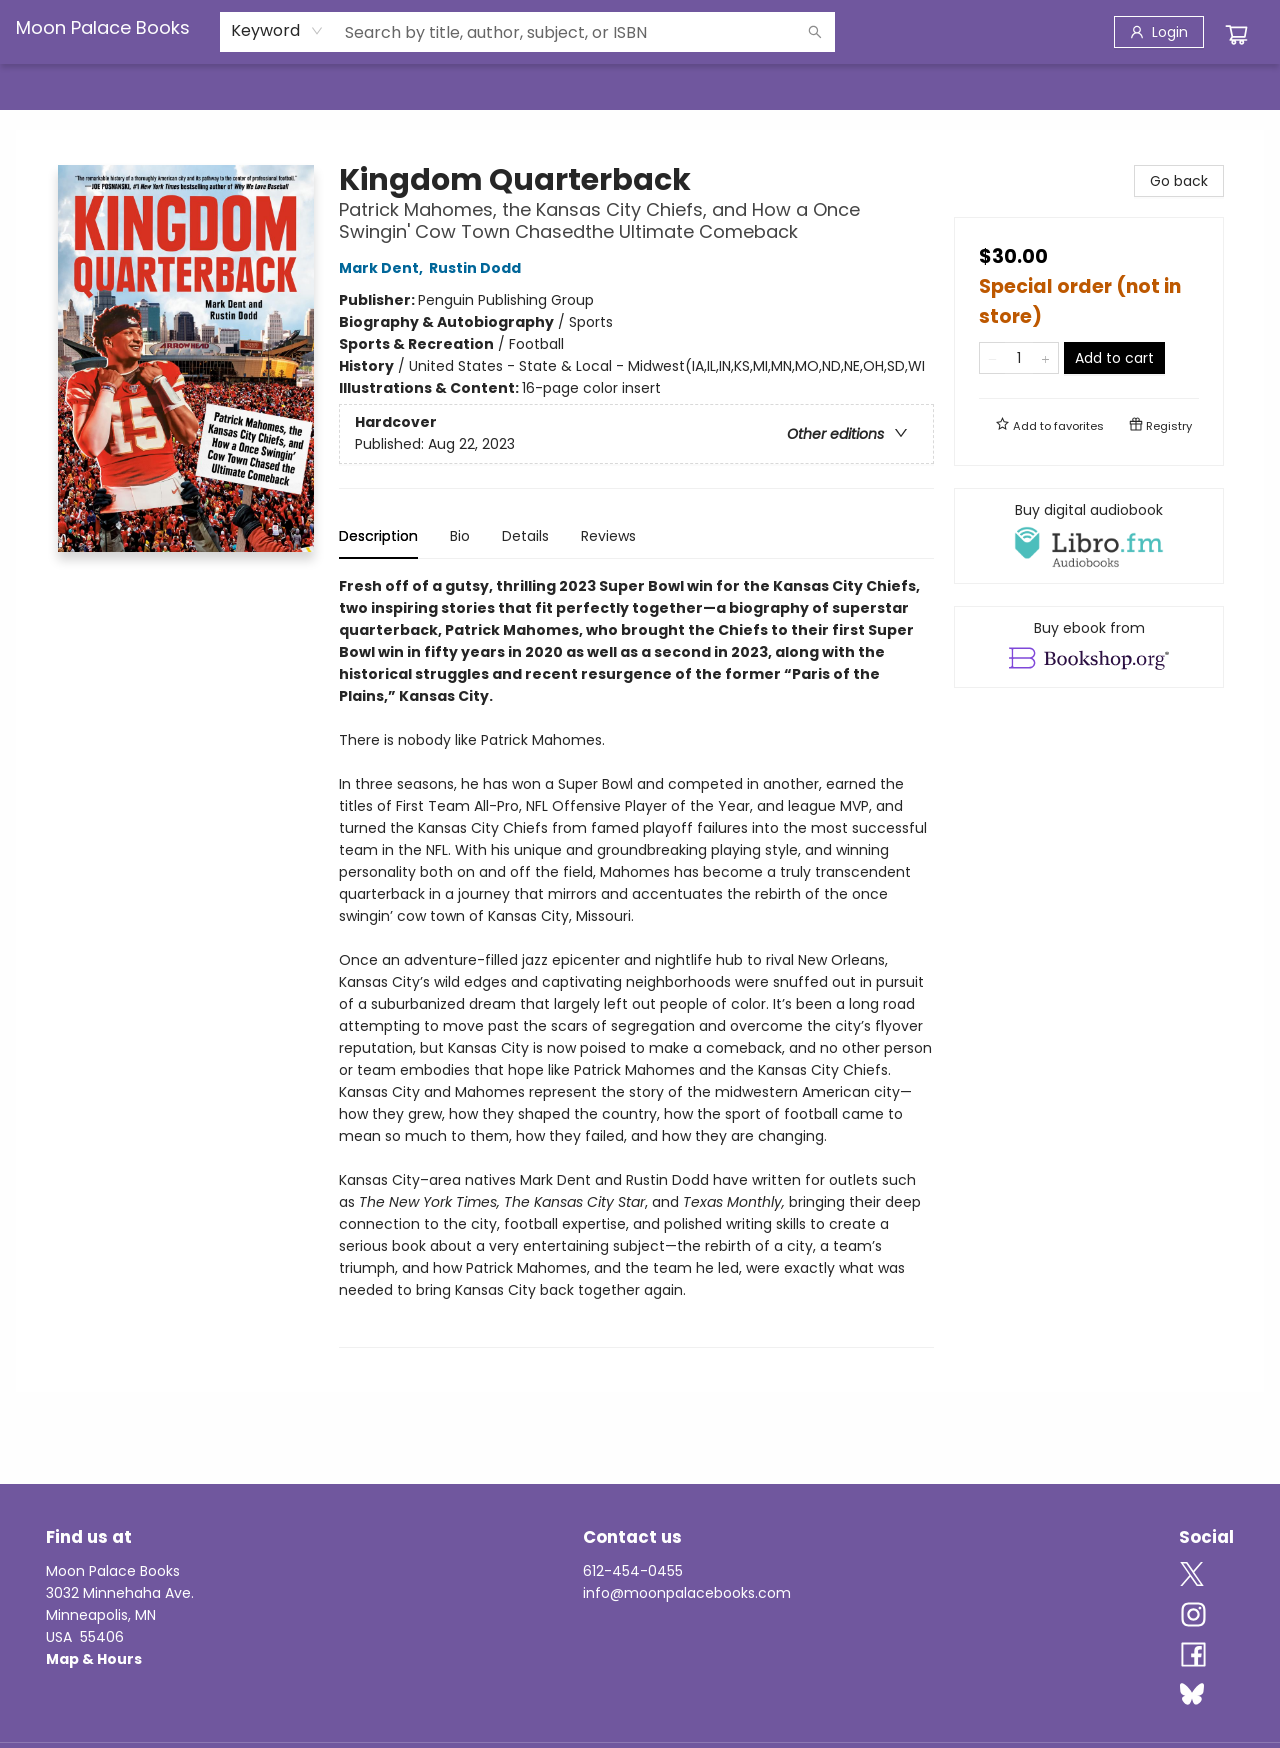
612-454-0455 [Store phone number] (633, 1571)
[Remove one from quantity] (992, 358)
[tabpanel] (636, 961)
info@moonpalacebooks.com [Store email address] (687, 1593)
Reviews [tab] (608, 536)
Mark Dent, (384, 268)
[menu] (640, 87)
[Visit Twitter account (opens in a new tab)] (1192, 1576)
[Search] (815, 32)
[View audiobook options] (1089, 536)
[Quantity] (1019, 358)
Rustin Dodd (478, 268)
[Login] (1159, 32)
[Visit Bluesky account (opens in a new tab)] (1192, 1696)
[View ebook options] (1089, 647)
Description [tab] (378, 536)
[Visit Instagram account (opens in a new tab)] (1193, 1616)
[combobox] (277, 31)
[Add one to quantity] (1045, 358)
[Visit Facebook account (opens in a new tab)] (1193, 1656)
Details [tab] (525, 536)
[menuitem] (57, 87)
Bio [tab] (460, 536)
